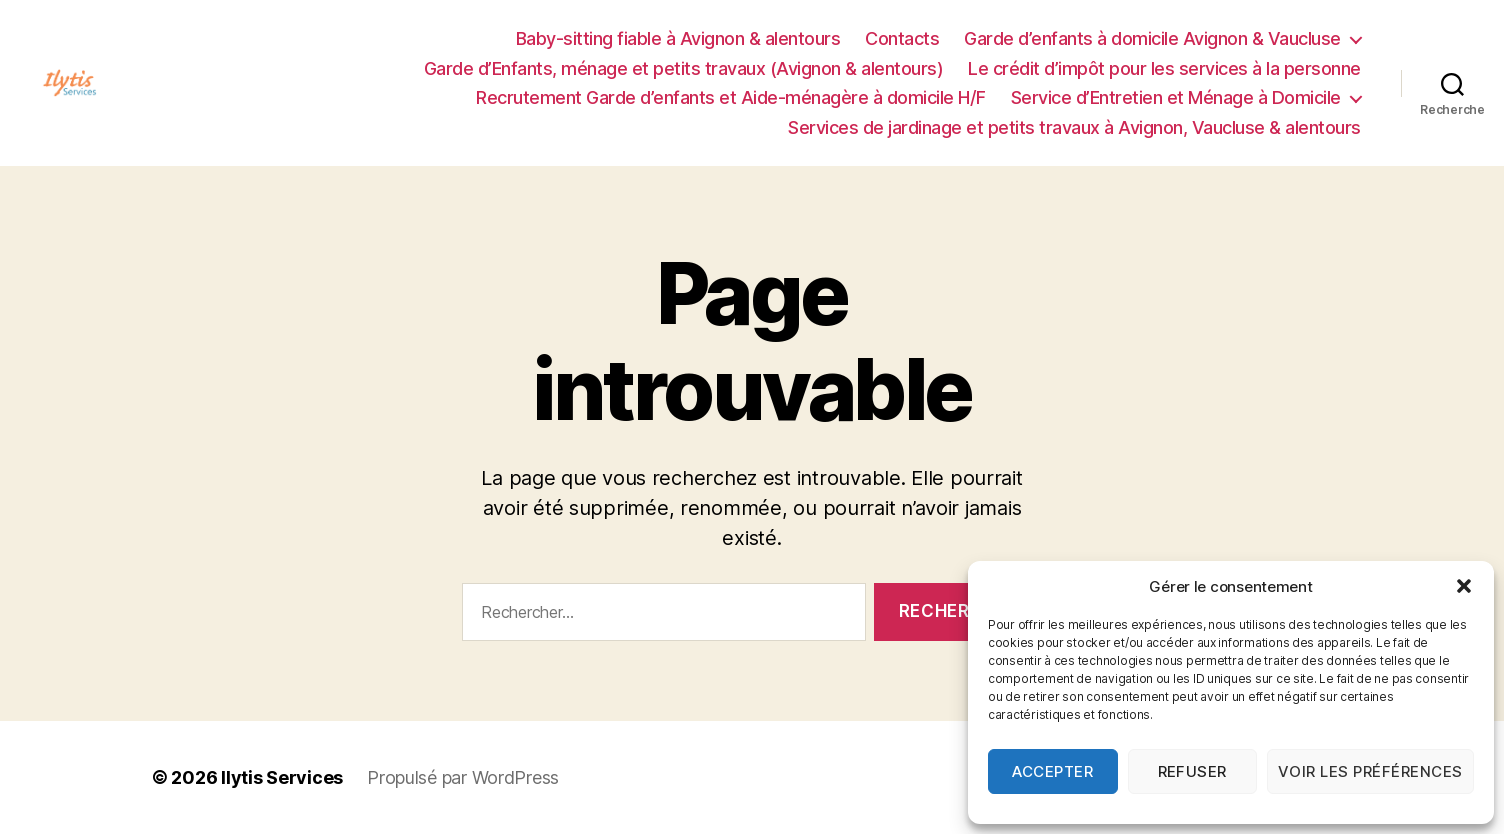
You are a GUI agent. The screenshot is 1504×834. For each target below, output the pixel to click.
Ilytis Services (282, 777)
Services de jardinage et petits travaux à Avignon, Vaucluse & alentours (1074, 127)
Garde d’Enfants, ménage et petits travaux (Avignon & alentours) (684, 68)
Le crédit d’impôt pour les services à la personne (1164, 68)
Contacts (902, 38)
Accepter (1052, 771)
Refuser (1193, 771)
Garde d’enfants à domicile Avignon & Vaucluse (1152, 38)
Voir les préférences (1370, 771)
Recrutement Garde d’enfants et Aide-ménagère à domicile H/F (731, 97)
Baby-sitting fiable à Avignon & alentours (678, 38)
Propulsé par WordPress (463, 777)
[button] (1464, 586)
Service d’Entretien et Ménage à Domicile (1176, 97)
